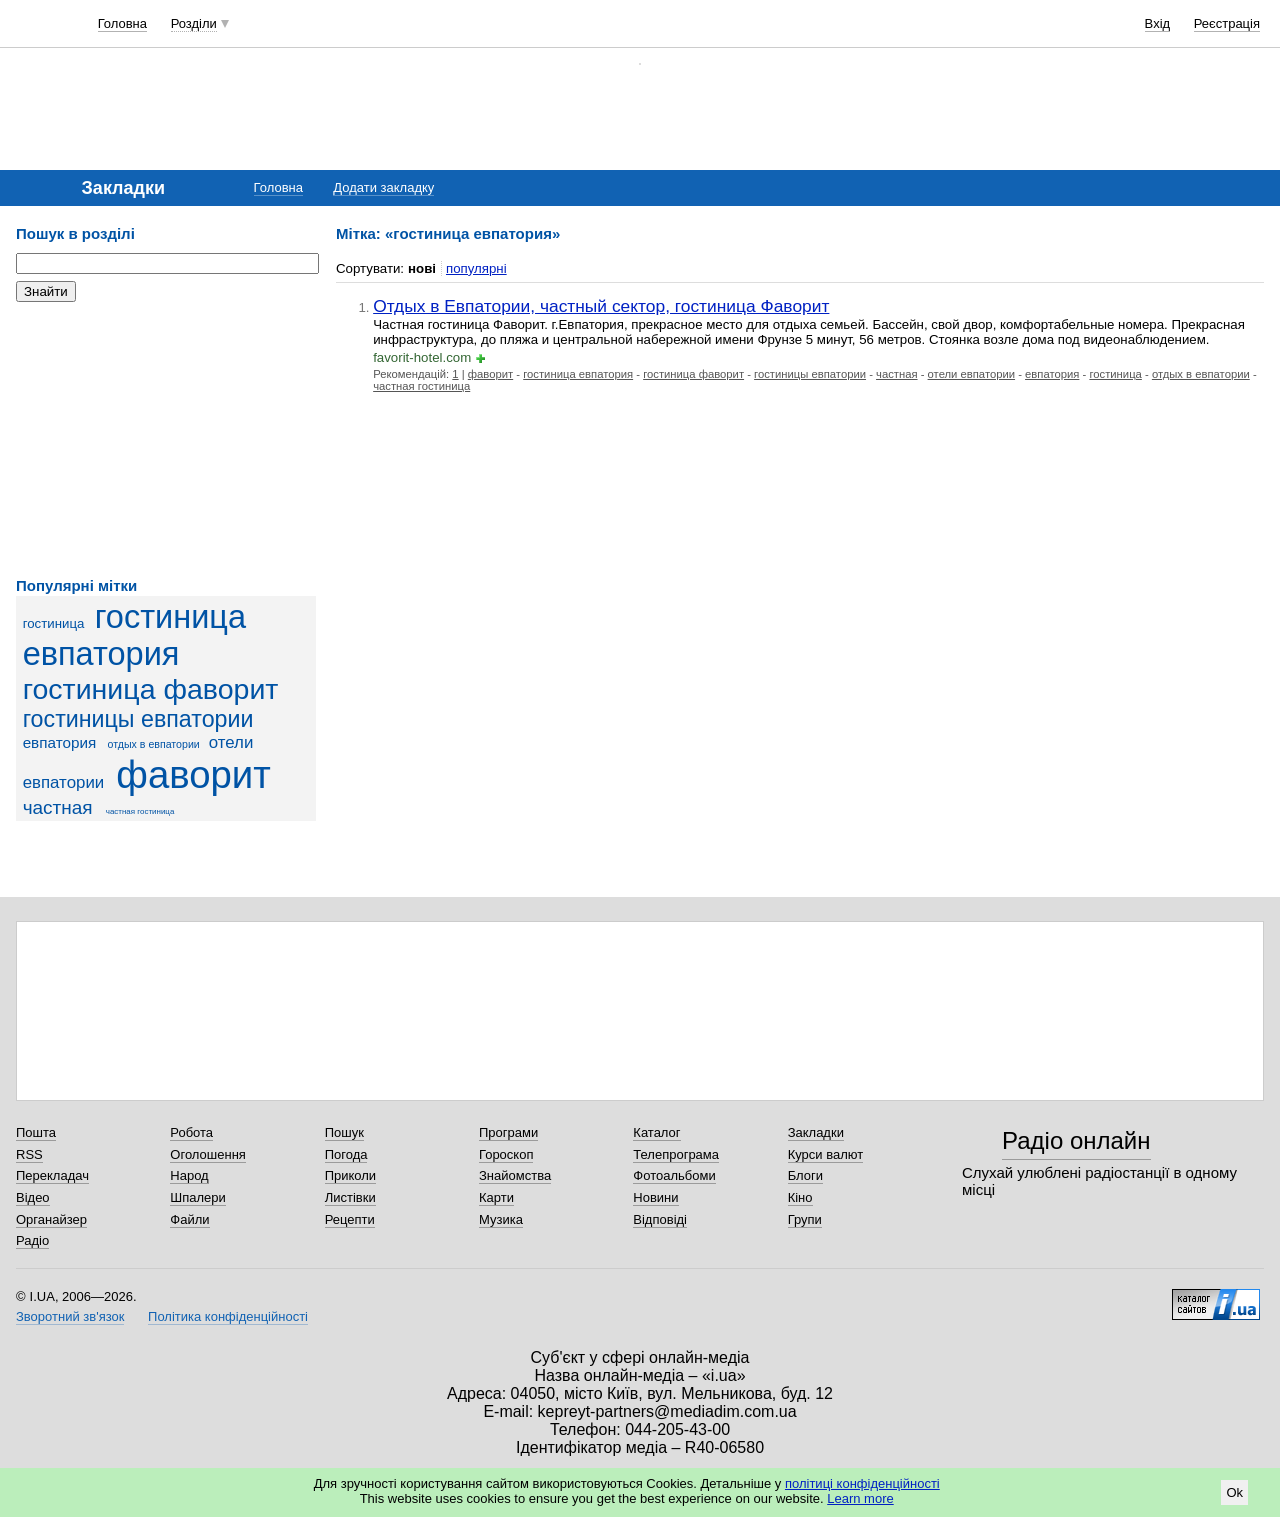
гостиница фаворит (151, 689)
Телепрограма (676, 1154)
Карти (496, 1197)
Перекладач (52, 1175)
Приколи (350, 1175)
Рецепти (350, 1219)
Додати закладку (383, 187)
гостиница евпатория (134, 635)
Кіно (800, 1197)
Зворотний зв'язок (70, 1316)
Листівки (350, 1197)
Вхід (1158, 23)
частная (58, 807)
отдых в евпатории (154, 744)
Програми (508, 1132)
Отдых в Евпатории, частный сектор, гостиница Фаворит (601, 306)
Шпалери (198, 1197)
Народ (189, 1175)
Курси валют (826, 1154)
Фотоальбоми (674, 1175)
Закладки (816, 1132)
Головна (122, 23)
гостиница (54, 623)
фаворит (193, 774)
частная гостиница (140, 811)
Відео (33, 1197)
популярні (476, 268)
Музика (501, 1219)
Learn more (860, 1498)
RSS (29, 1154)
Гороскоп (506, 1154)
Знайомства (515, 1175)
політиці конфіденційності (862, 1483)
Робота (191, 1132)
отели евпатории (971, 374)
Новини (655, 1197)
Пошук (344, 1132)
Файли (189, 1219)
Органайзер (51, 1219)
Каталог (656, 1132)
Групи (805, 1219)
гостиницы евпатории (138, 719)
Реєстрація (1227, 23)
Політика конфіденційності (228, 1316)
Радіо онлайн (1076, 1140)
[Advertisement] (166, 440)
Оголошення (208, 1154)
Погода (346, 1154)
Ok (1234, 1492)
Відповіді (660, 1219)
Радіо (32, 1240)
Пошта (36, 1132)
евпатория (60, 742)
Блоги (805, 1175)
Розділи (194, 23)
